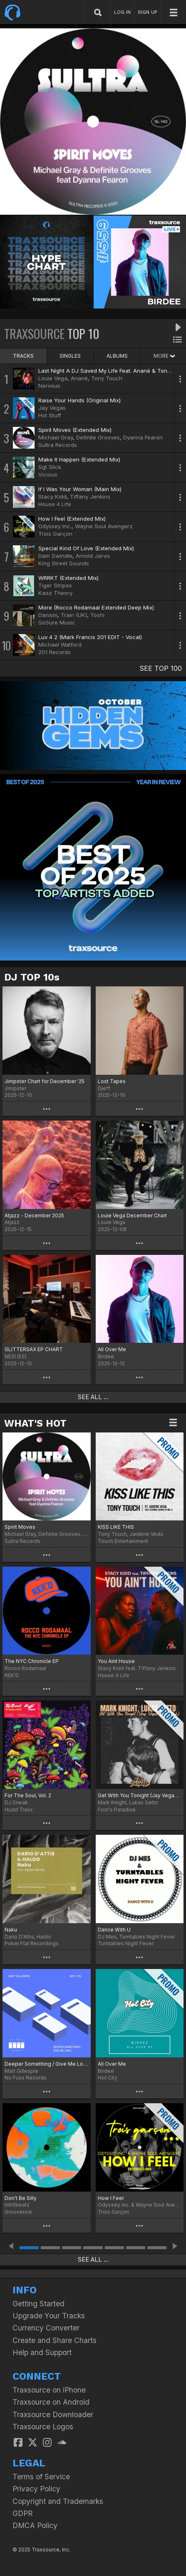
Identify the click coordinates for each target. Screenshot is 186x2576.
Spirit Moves (20, 1527)
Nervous (49, 385)
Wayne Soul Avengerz (104, 526)
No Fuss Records (26, 2077)
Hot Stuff (49, 415)
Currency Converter (45, 2327)
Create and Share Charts (54, 2340)
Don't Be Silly (21, 2198)
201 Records (54, 652)
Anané (79, 378)
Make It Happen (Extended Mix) (79, 459)
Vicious (47, 474)
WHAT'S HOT (35, 1423)
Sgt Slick (49, 467)
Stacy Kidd (52, 496)
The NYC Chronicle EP (32, 1661)
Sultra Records (57, 444)
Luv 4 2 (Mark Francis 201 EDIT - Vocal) (90, 637)
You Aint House (116, 1661)
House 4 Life (54, 504)
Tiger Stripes (55, 585)
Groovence (18, 2212)
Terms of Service (41, 2476)
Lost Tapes (112, 1081)
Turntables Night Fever (126, 1943)
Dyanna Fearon (143, 437)
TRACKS (23, 356)
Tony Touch (106, 378)
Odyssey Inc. (55, 526)
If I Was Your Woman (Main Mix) (80, 489)
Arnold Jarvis (93, 555)
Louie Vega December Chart (132, 1215)
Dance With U (114, 1929)
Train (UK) (74, 615)
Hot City (107, 2077)
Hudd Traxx (19, 1809)
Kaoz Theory (55, 592)
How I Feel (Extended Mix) (72, 518)
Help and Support (42, 2352)
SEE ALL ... (93, 1397)
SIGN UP (147, 12)
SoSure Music (56, 622)
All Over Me (112, 1349)
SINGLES (70, 356)
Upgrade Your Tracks (48, 2315)
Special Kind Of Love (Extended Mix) (86, 548)
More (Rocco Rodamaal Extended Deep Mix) (96, 607)
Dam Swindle (55, 555)
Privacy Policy (36, 2488)
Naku (11, 1929)
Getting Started (38, 2303)
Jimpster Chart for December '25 (44, 1081)
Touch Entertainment (123, 1541)
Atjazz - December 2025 (34, 1215)
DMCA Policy (34, 2525)
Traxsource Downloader (52, 2414)
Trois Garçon (55, 533)
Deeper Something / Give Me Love (47, 2064)
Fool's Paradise (117, 1809)
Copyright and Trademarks (57, 2501)
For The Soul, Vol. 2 (28, 1795)
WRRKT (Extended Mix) (68, 577)
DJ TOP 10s (32, 977)
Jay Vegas (52, 407)
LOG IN (122, 12)
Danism (47, 615)
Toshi (97, 615)
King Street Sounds (63, 563)
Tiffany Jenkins (90, 496)
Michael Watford (60, 644)
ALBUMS (117, 356)
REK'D (12, 1675)
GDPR (22, 2513)
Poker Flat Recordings (32, 1943)
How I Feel (111, 2198)
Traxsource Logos (42, 2426)
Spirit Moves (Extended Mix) (75, 429)
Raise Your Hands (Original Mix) (79, 400)
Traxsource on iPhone (49, 2389)
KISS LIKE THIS (116, 1527)
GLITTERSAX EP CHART (34, 1349)
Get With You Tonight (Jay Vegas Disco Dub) (140, 1795)
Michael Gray (55, 437)
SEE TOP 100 (160, 668)
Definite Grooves (98, 437)
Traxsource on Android (50, 2402)
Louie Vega (52, 378)
